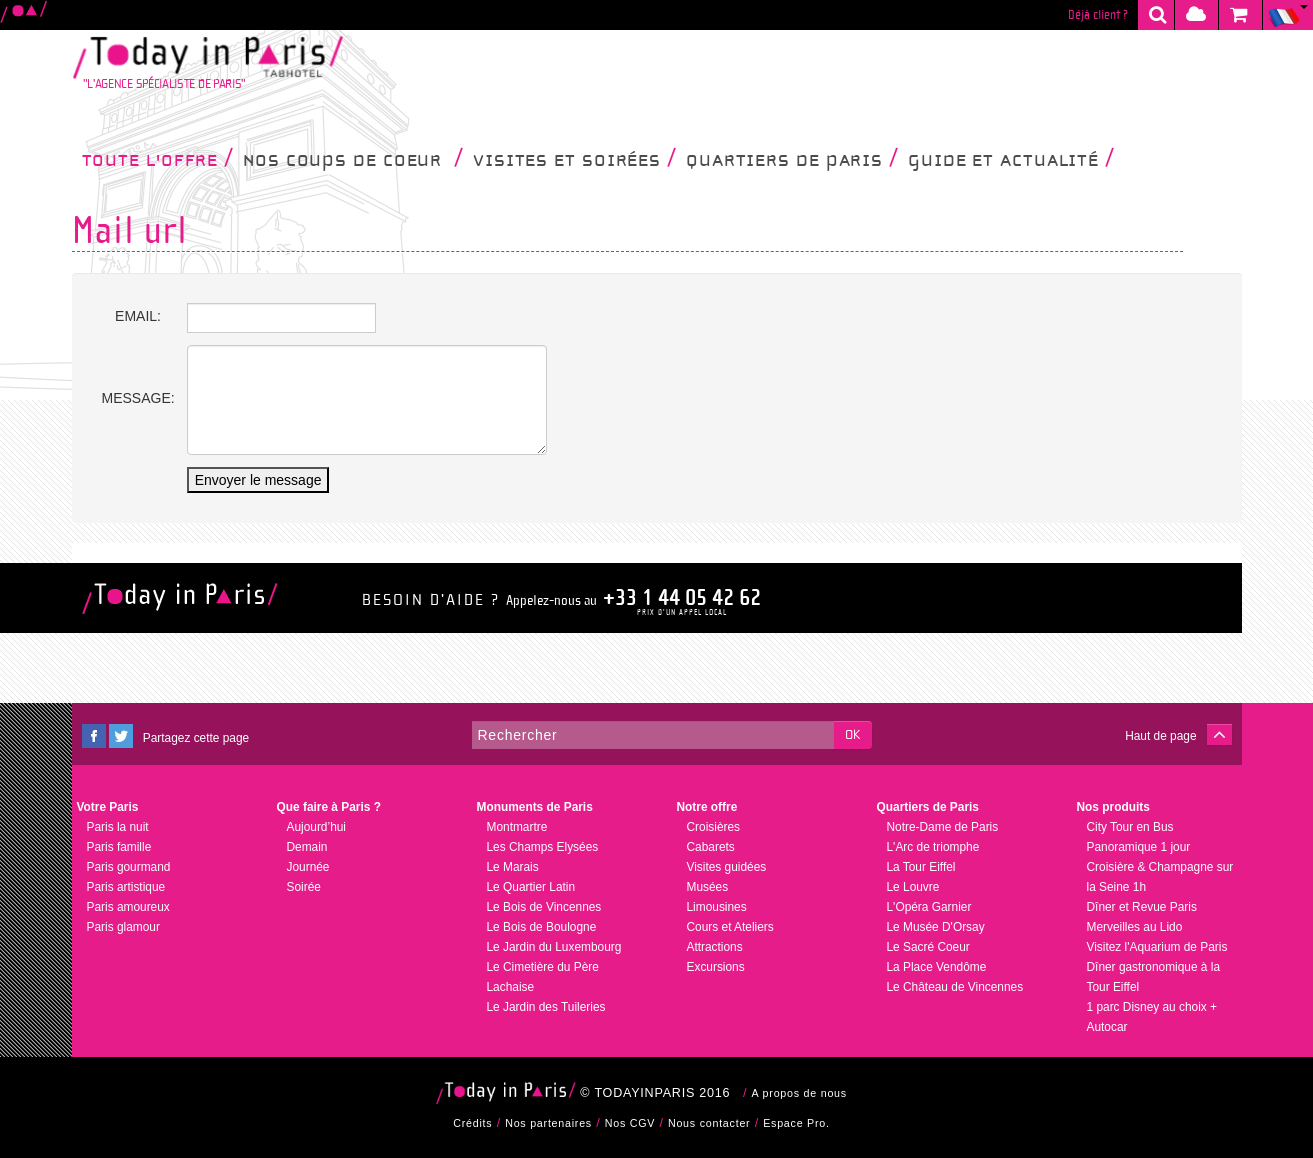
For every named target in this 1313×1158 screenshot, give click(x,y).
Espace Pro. (796, 1123)
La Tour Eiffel (921, 867)
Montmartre (517, 827)
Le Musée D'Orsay (936, 927)
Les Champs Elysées (543, 847)
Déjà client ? (1098, 15)
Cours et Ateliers (730, 927)
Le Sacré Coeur (928, 947)
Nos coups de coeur (353, 159)
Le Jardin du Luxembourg (554, 947)
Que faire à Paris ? (329, 807)
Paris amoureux (128, 907)
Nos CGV (630, 1123)
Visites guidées (727, 867)
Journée (308, 867)
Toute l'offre (158, 159)
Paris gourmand (129, 867)
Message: (138, 398)
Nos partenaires (548, 1123)
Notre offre (707, 807)
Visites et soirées (574, 159)
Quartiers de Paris (792, 159)
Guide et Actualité (1011, 159)
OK (852, 735)
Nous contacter (709, 1123)
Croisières (714, 827)
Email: (138, 316)
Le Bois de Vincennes (544, 907)
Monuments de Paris (535, 807)
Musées (708, 887)
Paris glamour (123, 927)
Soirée (304, 887)
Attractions (715, 947)
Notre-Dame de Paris (943, 827)
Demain (307, 847)
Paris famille (119, 847)
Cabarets (711, 847)
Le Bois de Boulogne (542, 927)
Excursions (716, 967)
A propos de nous (799, 1093)
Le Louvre (913, 887)
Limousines (717, 907)
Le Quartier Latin (531, 887)
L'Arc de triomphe (933, 847)
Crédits (472, 1123)
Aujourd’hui (317, 827)
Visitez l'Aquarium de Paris (1157, 947)
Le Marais (513, 867)
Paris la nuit (118, 827)
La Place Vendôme (937, 967)
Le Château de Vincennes (955, 987)
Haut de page (1160, 736)
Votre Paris (108, 807)
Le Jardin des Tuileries (546, 1007)
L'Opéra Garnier (929, 907)
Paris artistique (126, 887)
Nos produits (1113, 807)
